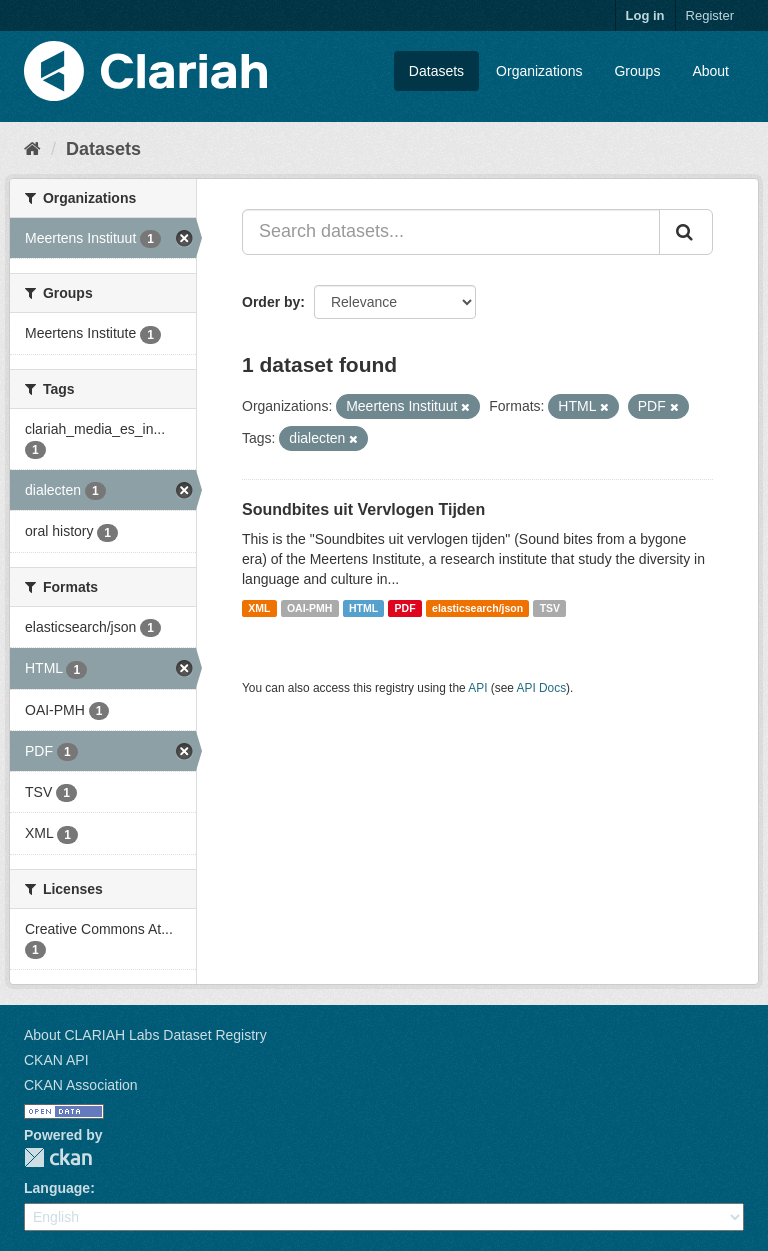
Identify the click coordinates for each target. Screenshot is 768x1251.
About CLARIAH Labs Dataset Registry (145, 1035)
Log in (645, 15)
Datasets (436, 71)
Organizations (539, 71)
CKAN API (56, 1060)
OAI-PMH (310, 608)
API (477, 688)
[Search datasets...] (451, 232)
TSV (550, 608)
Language (57, 1188)
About (710, 71)
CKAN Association (81, 1085)
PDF (405, 608)
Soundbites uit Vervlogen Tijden (363, 509)
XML (259, 608)
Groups (637, 71)
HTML (363, 608)
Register (710, 15)
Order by (271, 302)
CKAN (58, 1157)
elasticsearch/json (477, 608)
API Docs (542, 688)
